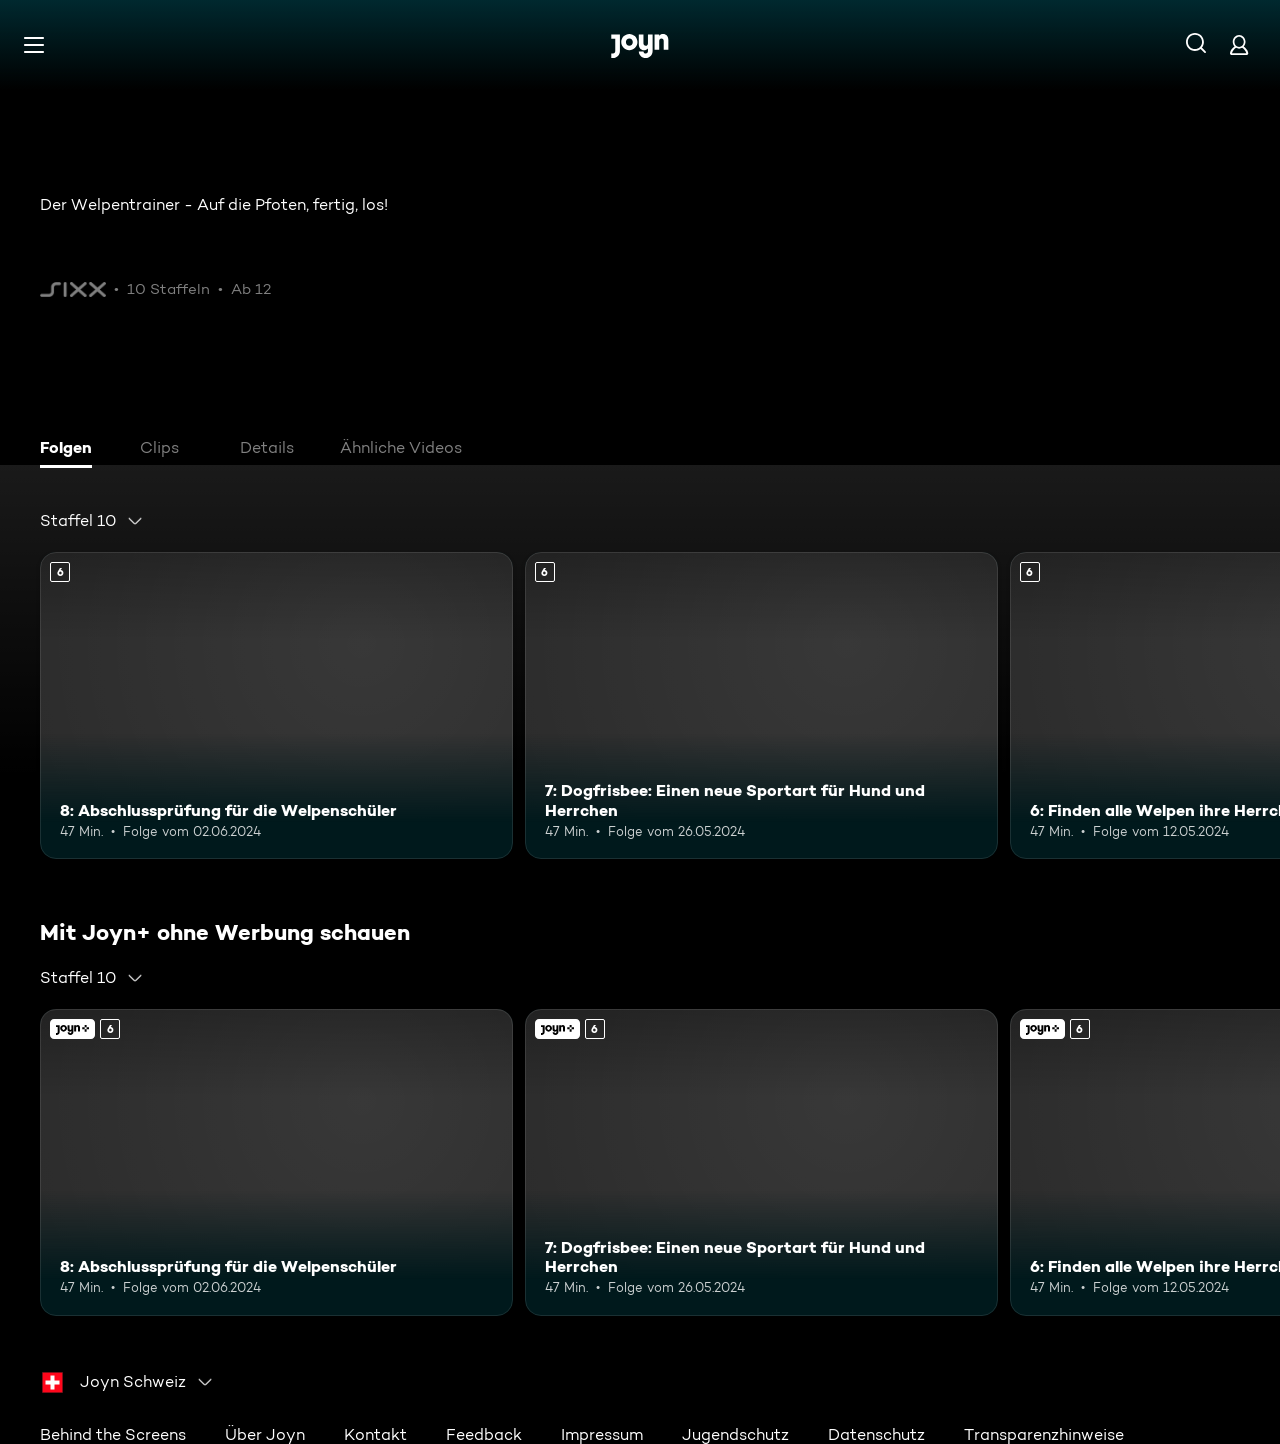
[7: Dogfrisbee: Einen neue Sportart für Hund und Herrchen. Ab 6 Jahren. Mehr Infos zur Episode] (761, 705)
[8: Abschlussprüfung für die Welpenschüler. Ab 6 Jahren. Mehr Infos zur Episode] (276, 705)
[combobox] (92, 521)
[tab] (71, 450)
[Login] (1239, 44)
